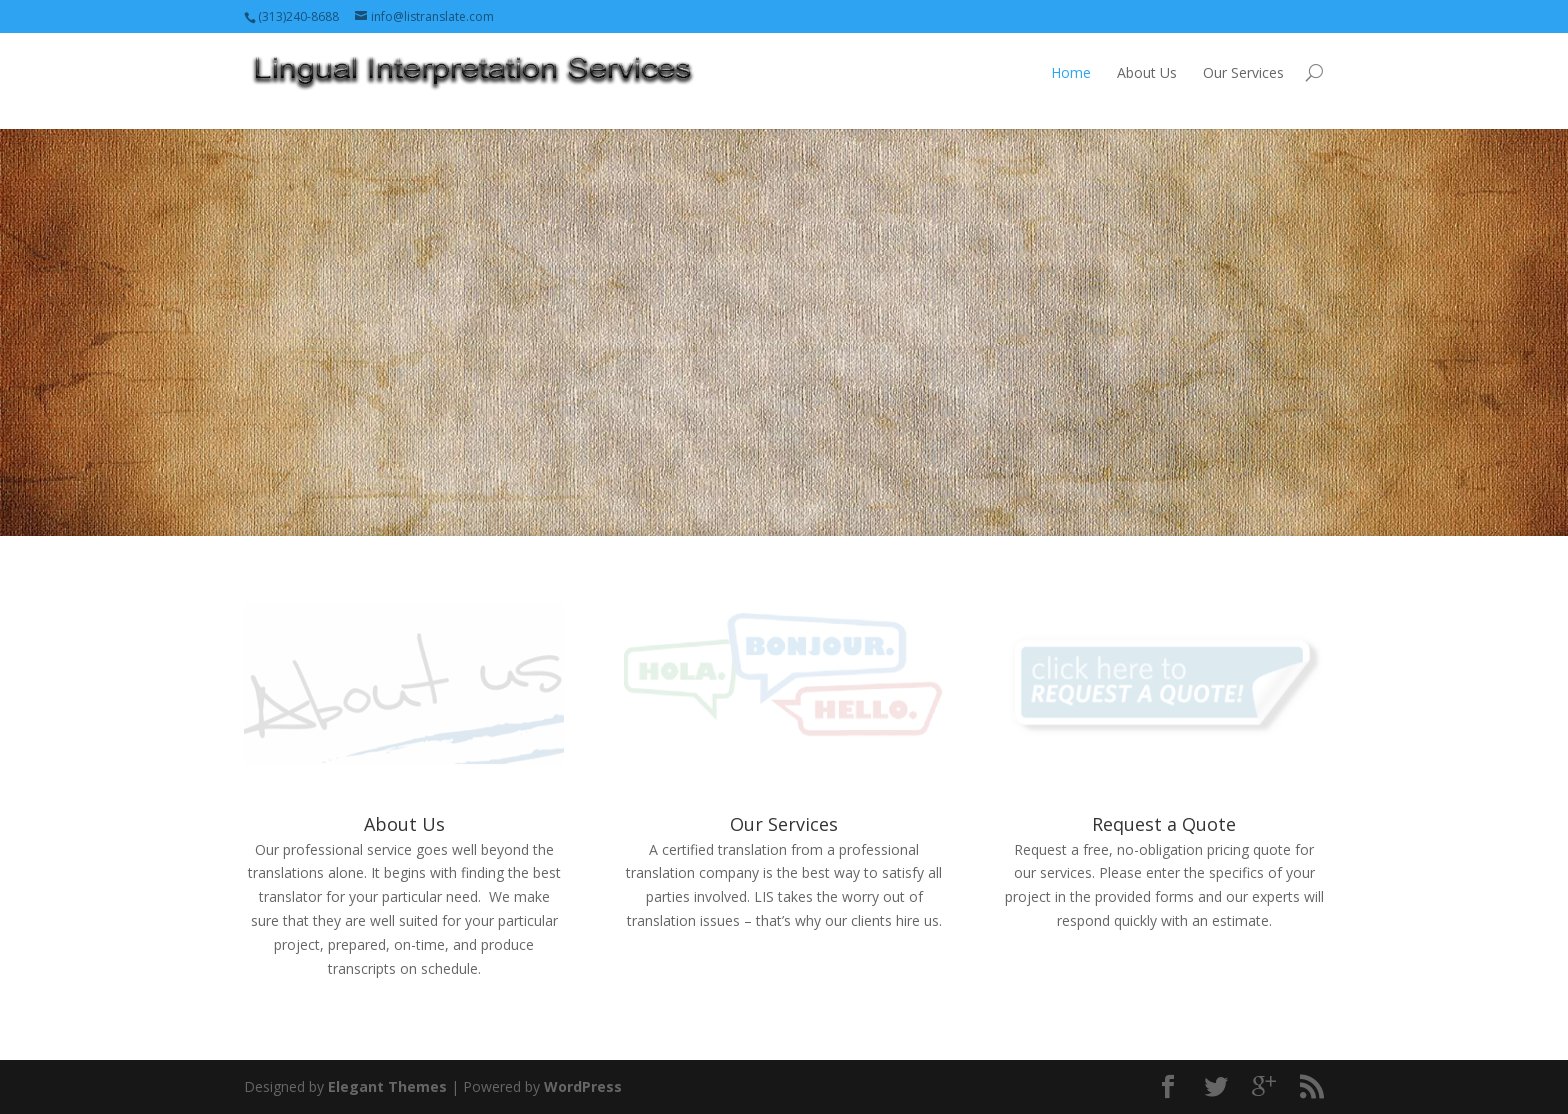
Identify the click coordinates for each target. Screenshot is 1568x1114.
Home (1071, 72)
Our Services (1243, 72)
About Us (1147, 72)
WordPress (583, 1086)
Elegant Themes (387, 1086)
